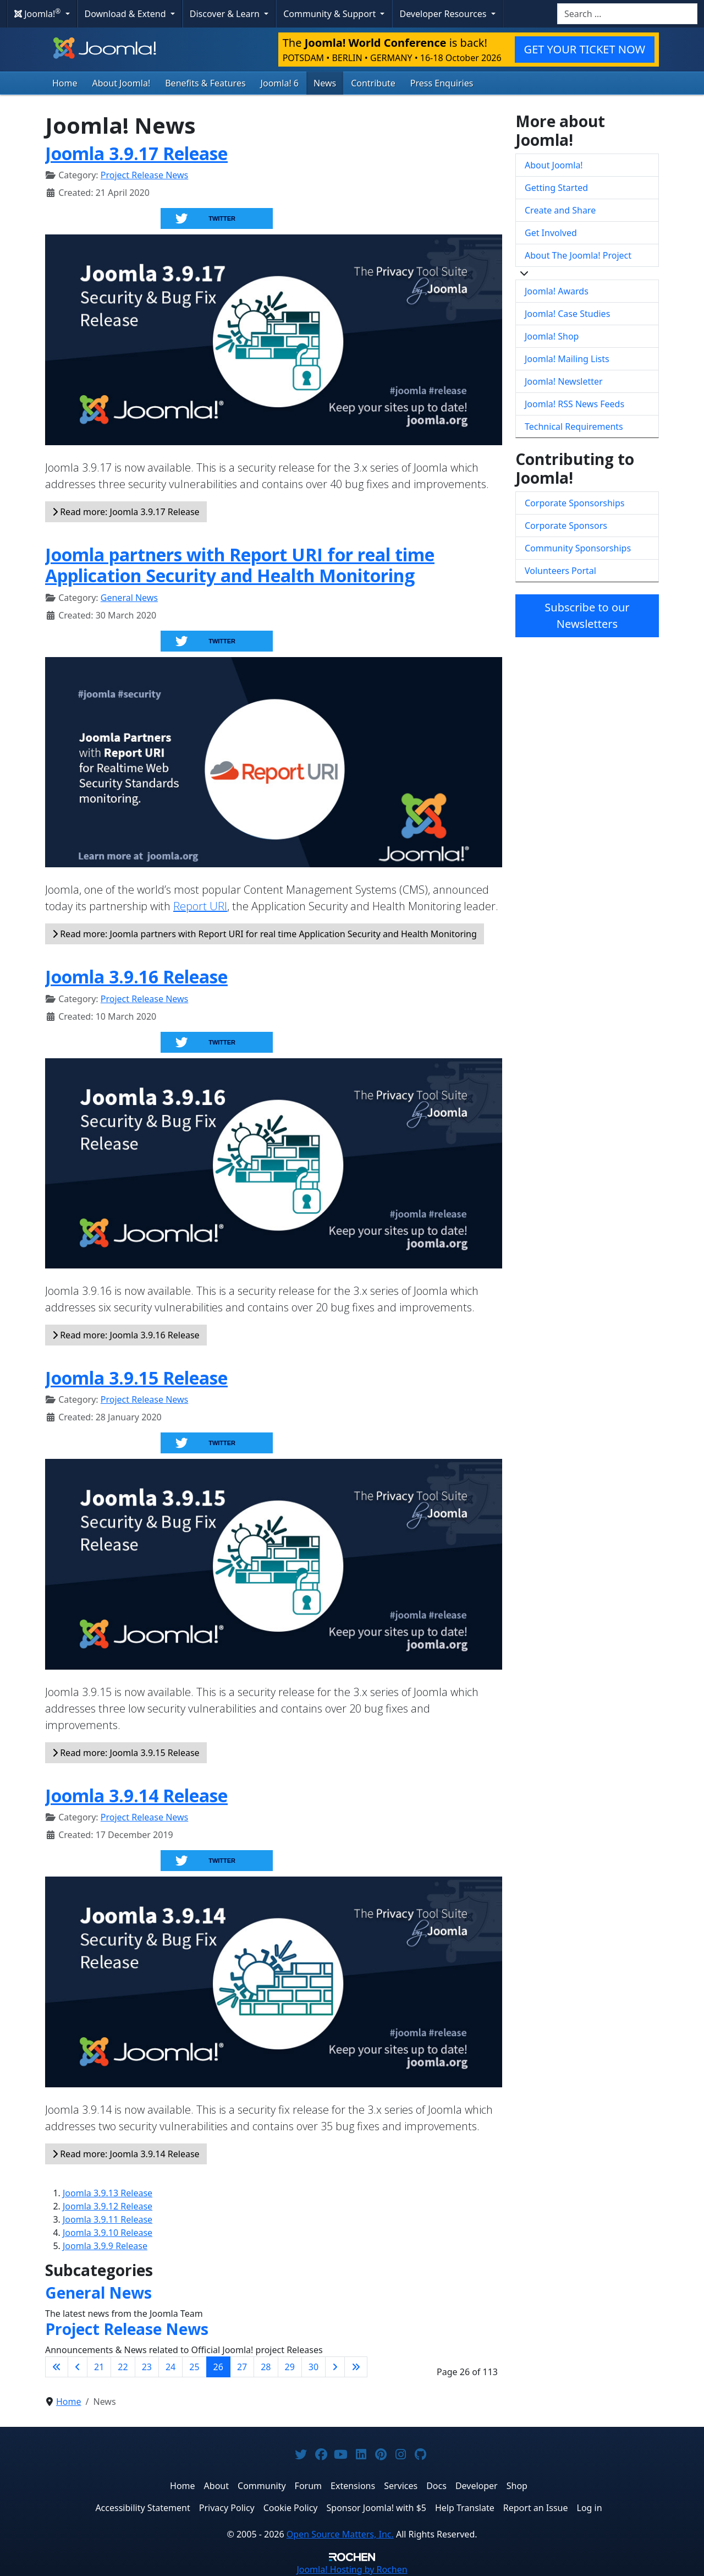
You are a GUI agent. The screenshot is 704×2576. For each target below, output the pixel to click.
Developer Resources (443, 14)
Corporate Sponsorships (574, 503)
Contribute (373, 83)
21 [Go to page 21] (99, 2367)
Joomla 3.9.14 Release (136, 1795)
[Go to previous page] (77, 2366)
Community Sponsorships (578, 548)
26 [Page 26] (218, 2367)
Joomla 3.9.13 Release (107, 2193)
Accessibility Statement (142, 2508)
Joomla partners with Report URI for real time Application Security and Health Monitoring (240, 565)
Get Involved (551, 233)
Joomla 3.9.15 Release (136, 1378)
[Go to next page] (335, 2366)
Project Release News (144, 175)
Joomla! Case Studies (567, 314)
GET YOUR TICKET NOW (584, 49)
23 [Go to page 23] (147, 2367)
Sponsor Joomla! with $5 (376, 2508)
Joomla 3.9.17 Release (136, 153)
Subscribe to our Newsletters (586, 615)
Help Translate (464, 2508)
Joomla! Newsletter (564, 381)
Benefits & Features (205, 83)
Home (65, 83)
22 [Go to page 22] (123, 2367)
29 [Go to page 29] (290, 2367)
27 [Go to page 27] (242, 2367)
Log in (589, 2508)
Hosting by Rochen (351, 2569)
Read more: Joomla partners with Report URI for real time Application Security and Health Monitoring (264, 934)
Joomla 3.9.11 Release (107, 2219)
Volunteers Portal (560, 571)
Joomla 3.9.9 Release (105, 2246)
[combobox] (627, 13)
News (325, 83)
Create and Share (560, 210)
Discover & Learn (226, 14)
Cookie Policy (290, 2508)
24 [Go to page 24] (170, 2367)
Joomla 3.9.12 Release (107, 2206)
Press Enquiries (442, 83)
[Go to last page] (355, 2366)
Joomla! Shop (552, 336)
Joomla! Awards (556, 291)
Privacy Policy (227, 2508)
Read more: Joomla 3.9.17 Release (126, 512)
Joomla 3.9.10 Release (107, 2233)
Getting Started (556, 188)
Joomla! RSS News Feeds (574, 404)
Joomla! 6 (280, 83)
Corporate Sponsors (566, 525)
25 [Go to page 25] (194, 2367)
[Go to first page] (56, 2366)
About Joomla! (121, 83)
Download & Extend (126, 14)
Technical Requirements (574, 426)
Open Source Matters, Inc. (340, 2534)
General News (129, 598)
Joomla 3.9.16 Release (136, 976)
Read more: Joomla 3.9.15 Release (126, 1753)
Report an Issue (535, 2508)
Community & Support (330, 14)
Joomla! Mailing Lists (567, 359)
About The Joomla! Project (578, 255)
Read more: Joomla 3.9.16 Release (126, 1335)
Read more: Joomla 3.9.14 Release (126, 2154)
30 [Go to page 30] (313, 2367)
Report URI (200, 906)
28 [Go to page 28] (266, 2367)
